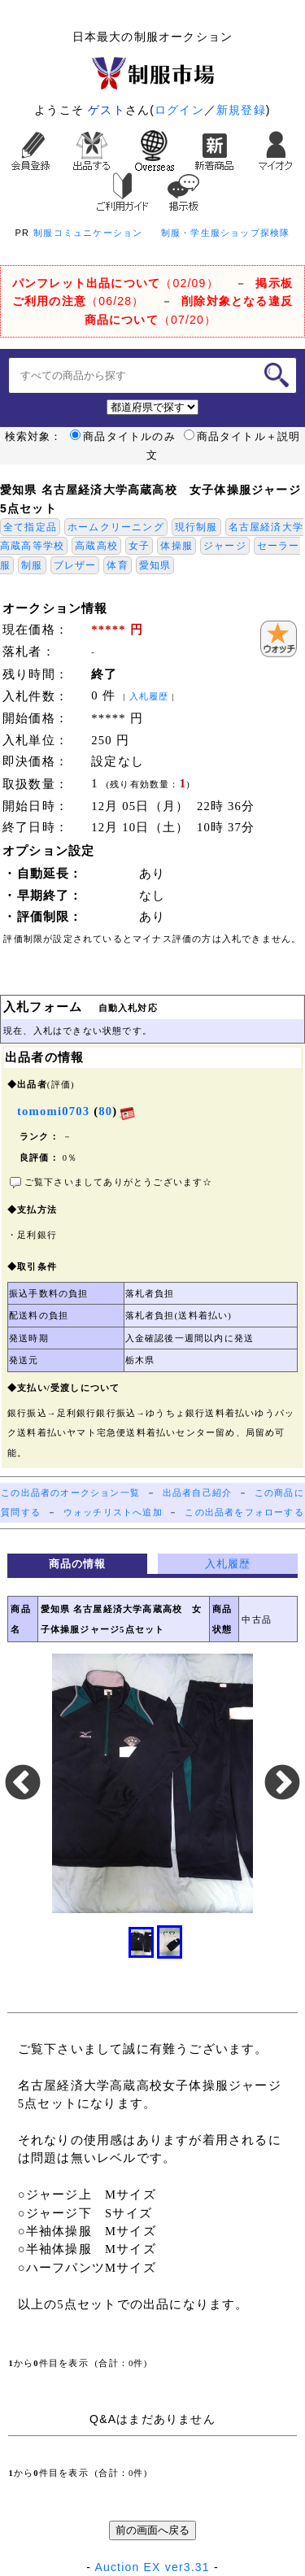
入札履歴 (149, 696)
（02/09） (115, 283)
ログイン (179, 109)
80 (105, 1111)
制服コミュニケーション (87, 233)
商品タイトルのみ (123, 436)
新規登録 (241, 109)
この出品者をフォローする (244, 1512)
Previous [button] (22, 1783)
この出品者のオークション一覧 (70, 1493)
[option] (152, 1783)
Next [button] (282, 1783)
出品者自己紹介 (197, 1493)
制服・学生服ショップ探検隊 (225, 233)
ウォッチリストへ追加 (113, 1512)
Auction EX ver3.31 (151, 2567)
